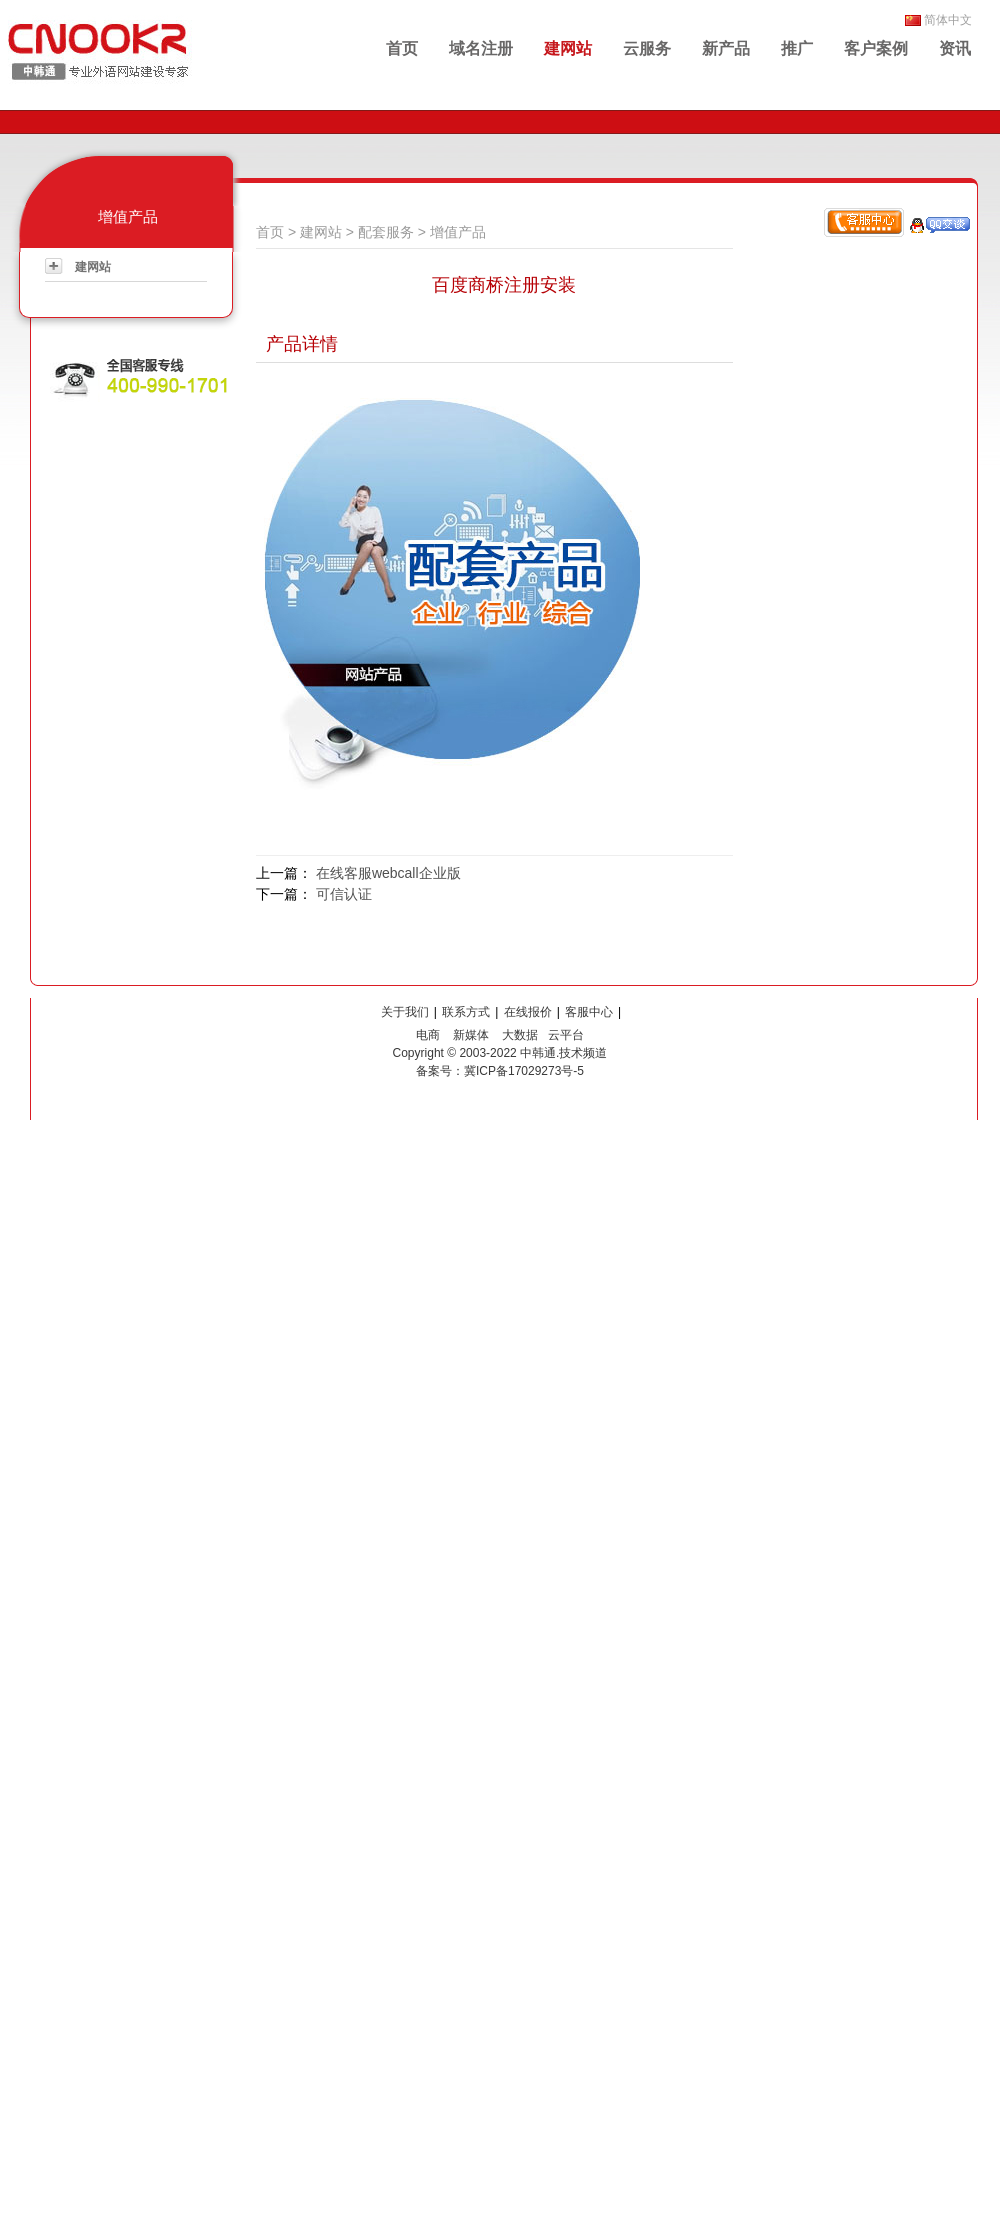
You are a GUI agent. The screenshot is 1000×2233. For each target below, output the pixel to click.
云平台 (566, 1035)
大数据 (520, 1035)
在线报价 (528, 1012)
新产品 (726, 48)
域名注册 (481, 48)
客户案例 (876, 48)
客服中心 (589, 1012)
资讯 (955, 48)
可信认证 (344, 894)
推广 (797, 48)
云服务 (647, 48)
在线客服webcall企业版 (388, 873)
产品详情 (302, 344)
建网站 (568, 48)
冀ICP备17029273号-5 (524, 1071)
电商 (428, 1035)
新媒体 (471, 1035)
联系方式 (466, 1012)
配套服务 (386, 232)
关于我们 (405, 1012)
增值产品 (458, 232)
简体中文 (948, 20)
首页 (402, 48)
